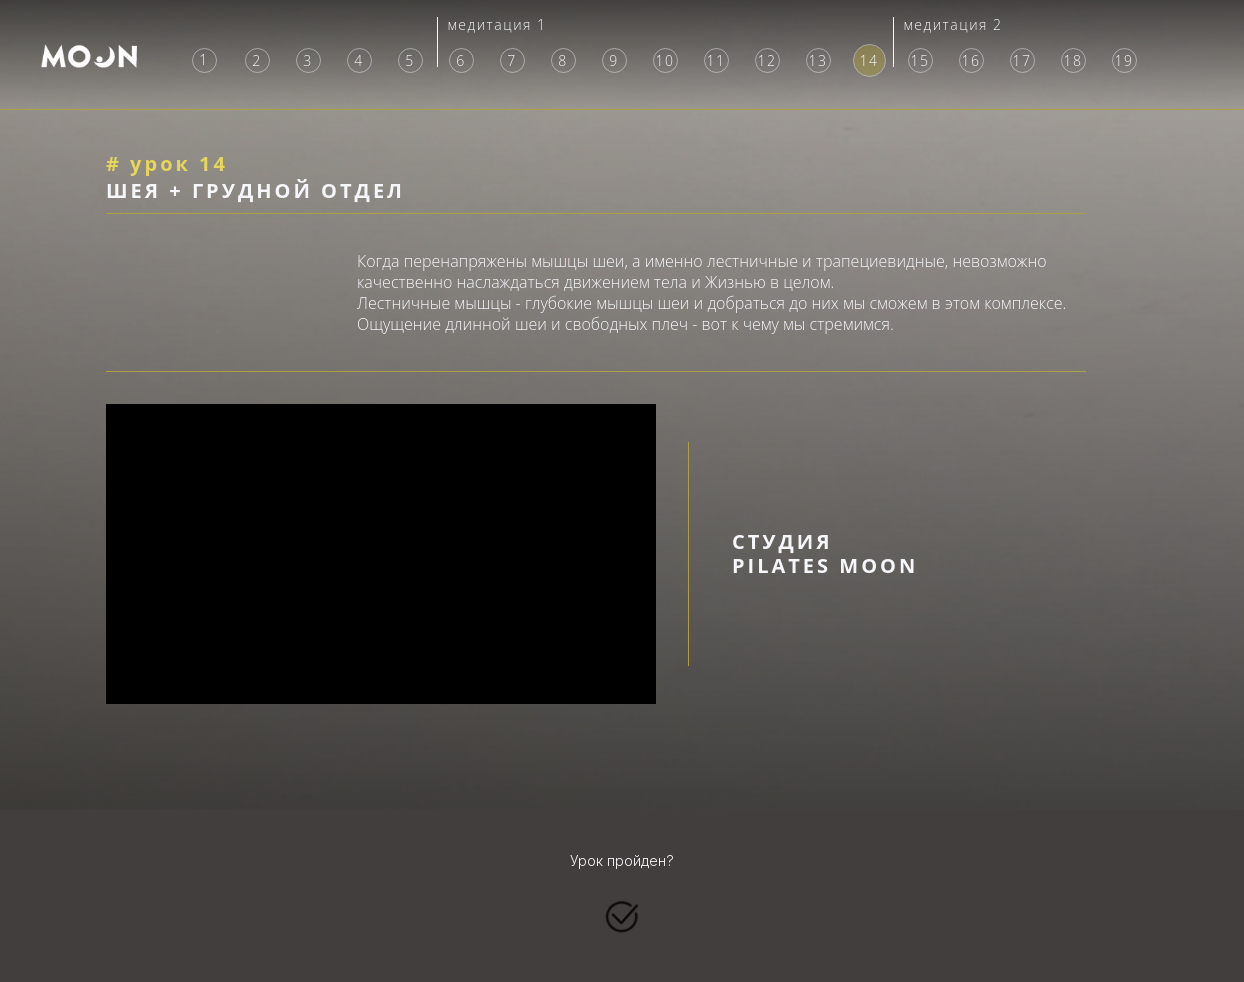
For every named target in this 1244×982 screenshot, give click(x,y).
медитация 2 (952, 24)
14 (869, 60)
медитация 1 (496, 24)
